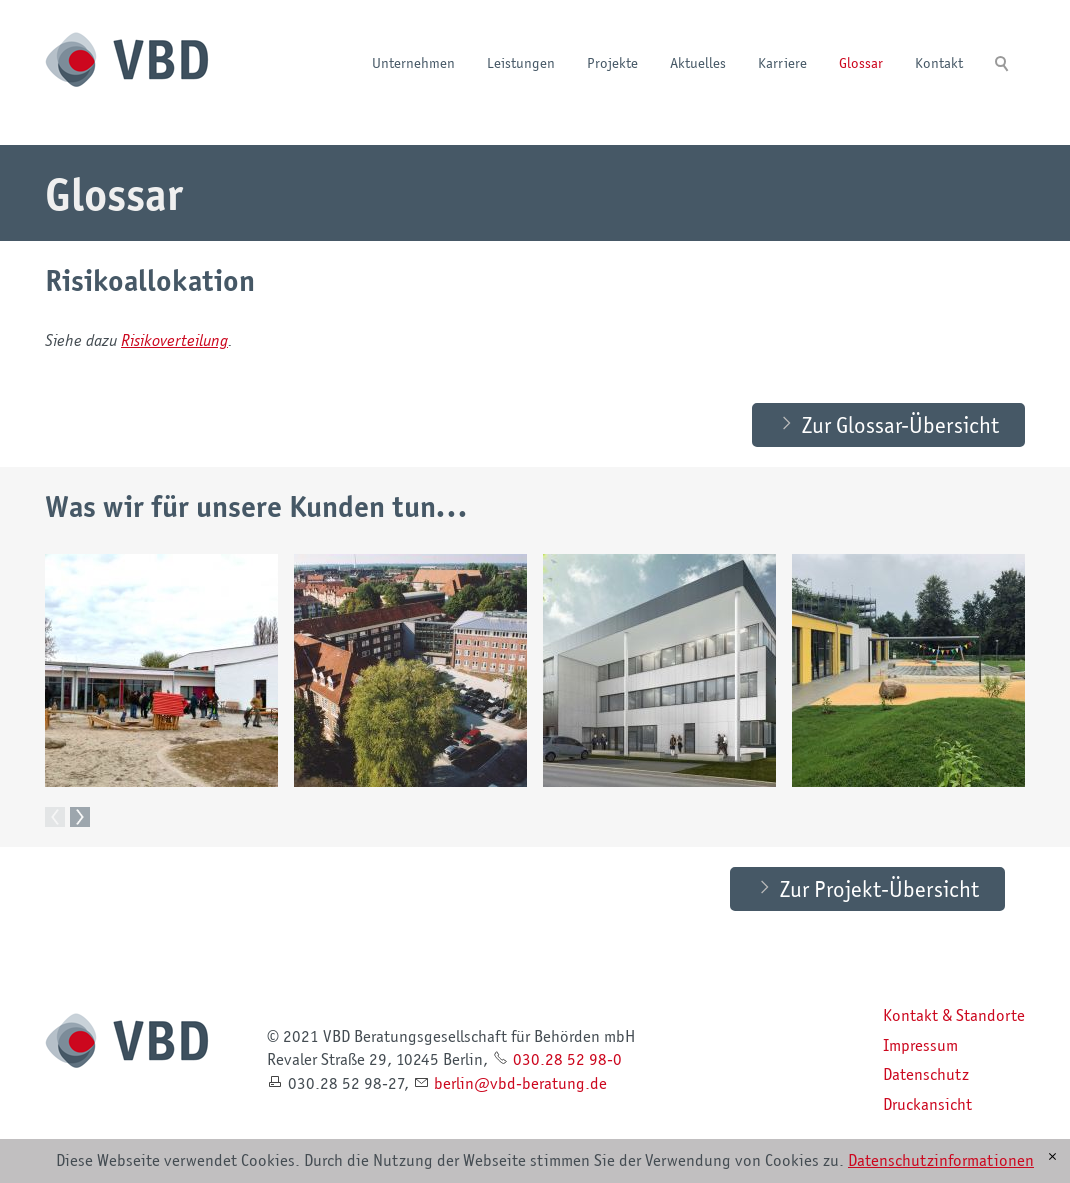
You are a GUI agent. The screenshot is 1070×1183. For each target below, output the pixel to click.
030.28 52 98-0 (567, 1060)
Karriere (782, 62)
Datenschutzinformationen (941, 1160)
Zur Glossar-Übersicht (900, 425)
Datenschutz (926, 1075)
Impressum (920, 1046)
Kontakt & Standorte (954, 1016)
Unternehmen (413, 62)
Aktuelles (698, 62)
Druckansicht (927, 1105)
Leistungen (521, 62)
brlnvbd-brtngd (520, 1084)
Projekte (612, 62)
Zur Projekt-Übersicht (879, 889)
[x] (1052, 1157)
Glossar (861, 62)
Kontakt (939, 62)
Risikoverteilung (174, 340)
